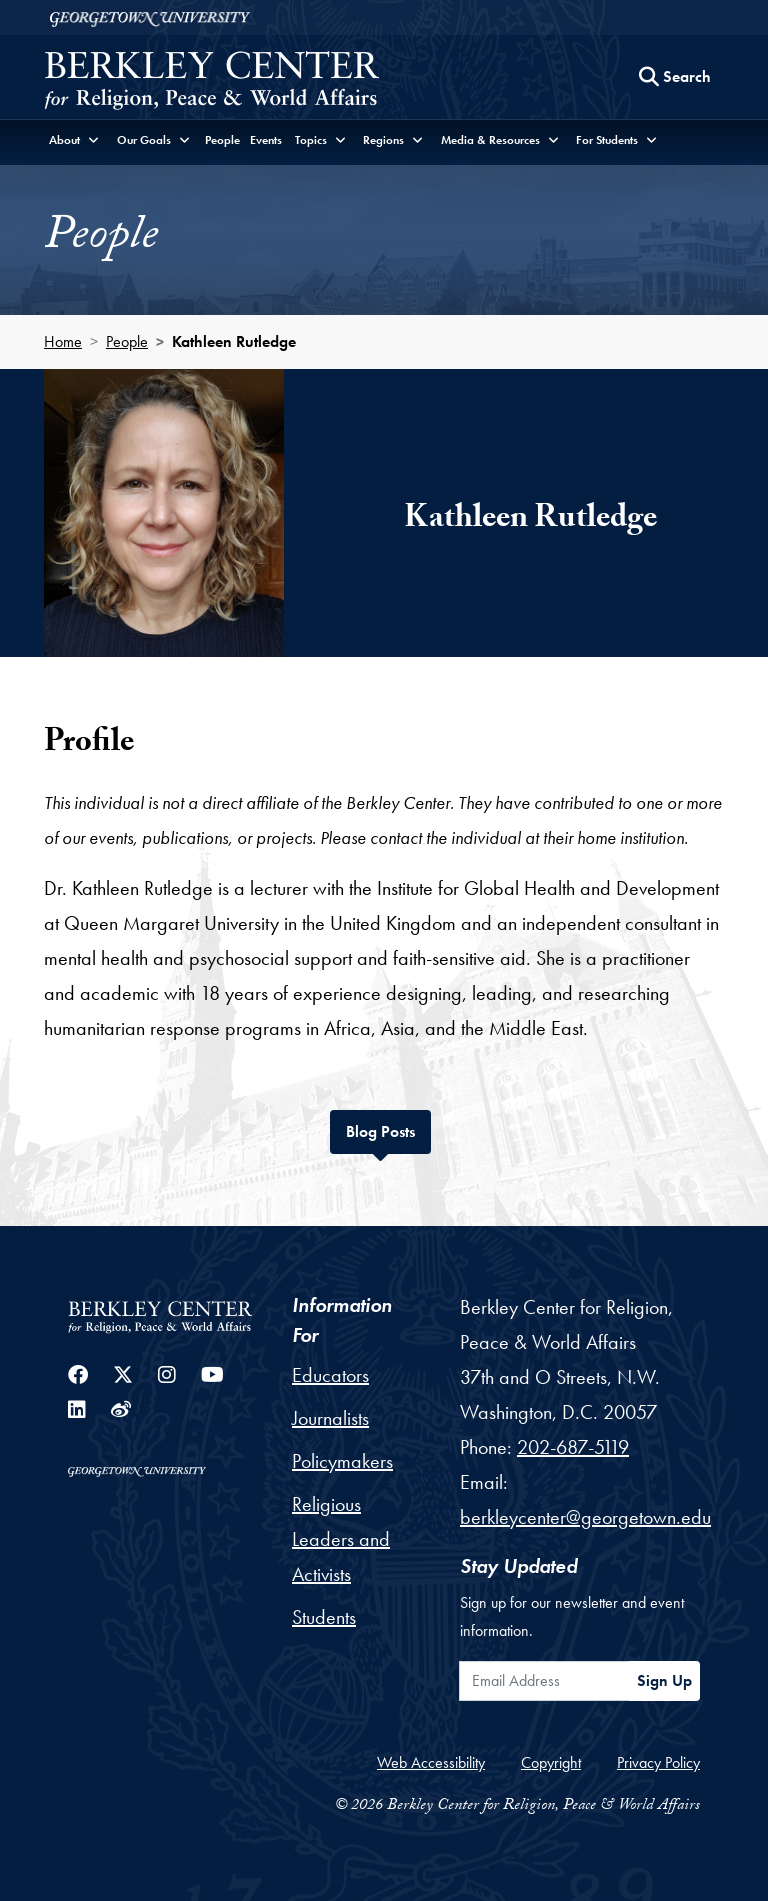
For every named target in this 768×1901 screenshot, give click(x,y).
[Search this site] (675, 77)
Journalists (330, 1418)
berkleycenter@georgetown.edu (585, 1517)
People (222, 140)
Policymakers (342, 1461)
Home (63, 341)
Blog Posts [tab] (388, 1129)
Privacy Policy (658, 1762)
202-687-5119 (573, 1447)
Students (324, 1617)
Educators (330, 1375)
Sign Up (664, 1680)
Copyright (551, 1762)
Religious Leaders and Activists (341, 1539)
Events (266, 140)
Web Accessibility (431, 1762)
